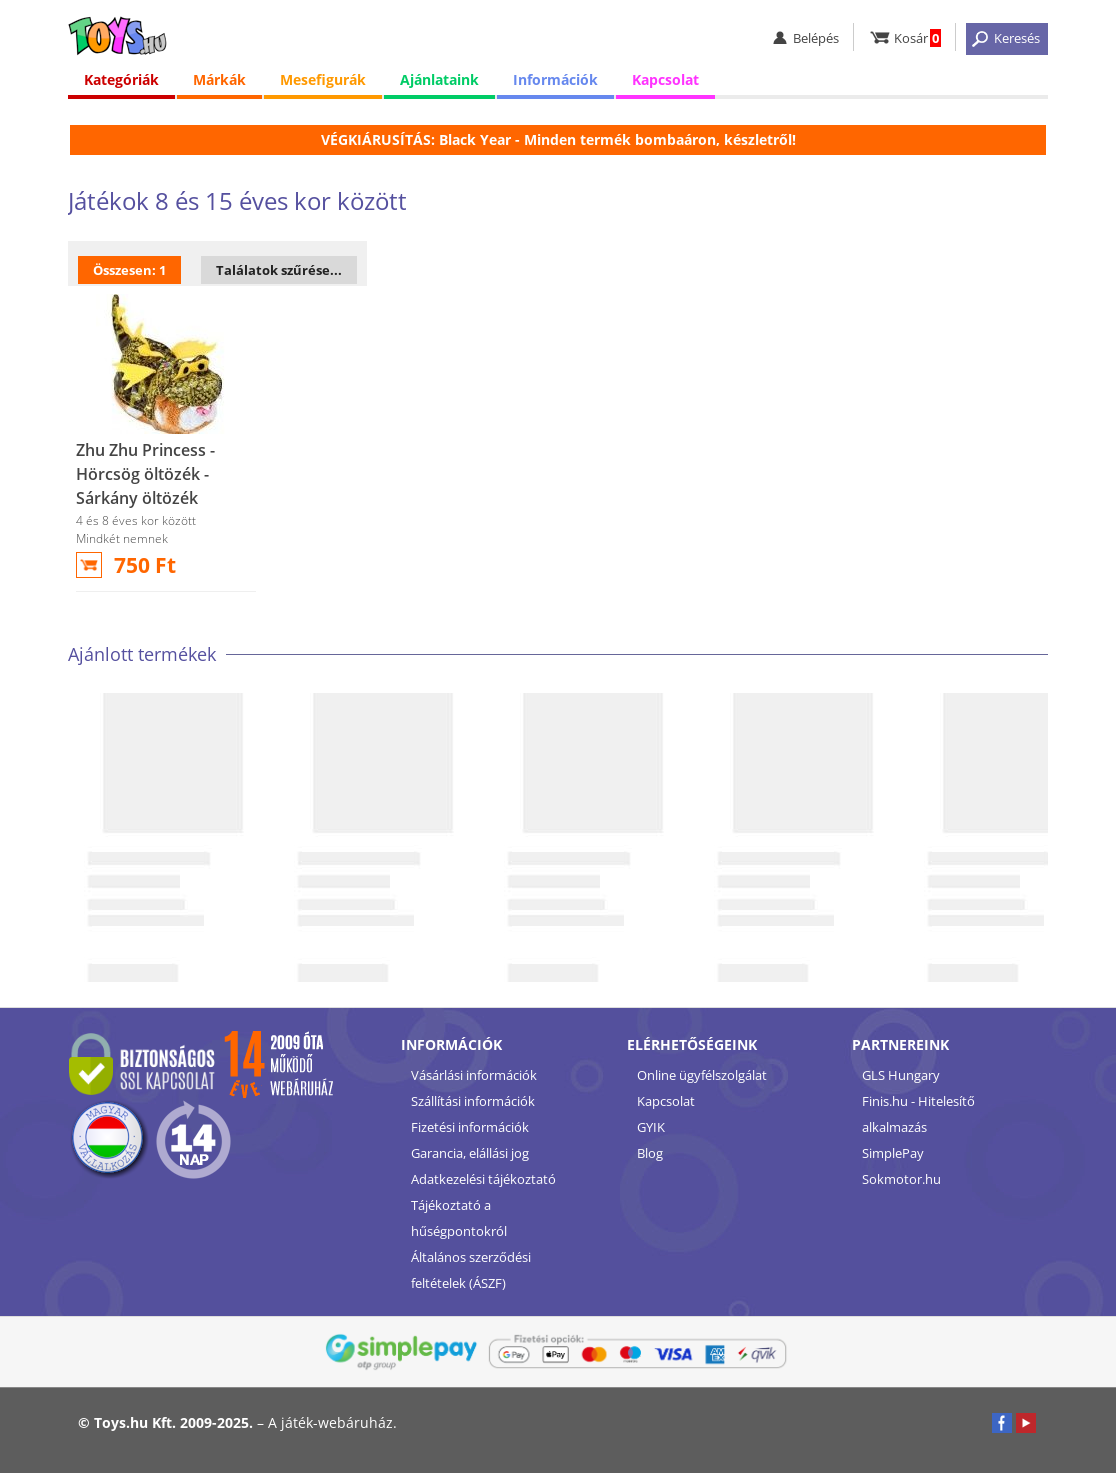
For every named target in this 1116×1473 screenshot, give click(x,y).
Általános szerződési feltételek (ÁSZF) (471, 1270)
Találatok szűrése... (279, 270)
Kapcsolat (665, 79)
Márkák (219, 79)
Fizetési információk (470, 1127)
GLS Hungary (901, 1075)
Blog (650, 1153)
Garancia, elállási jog (470, 1153)
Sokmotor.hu (901, 1179)
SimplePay (893, 1153)
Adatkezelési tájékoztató (483, 1179)
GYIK (651, 1127)
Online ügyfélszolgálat (702, 1075)
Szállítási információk (473, 1101)
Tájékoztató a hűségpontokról (459, 1218)
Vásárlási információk (474, 1075)
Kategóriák (121, 79)
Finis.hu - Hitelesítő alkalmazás (918, 1114)
